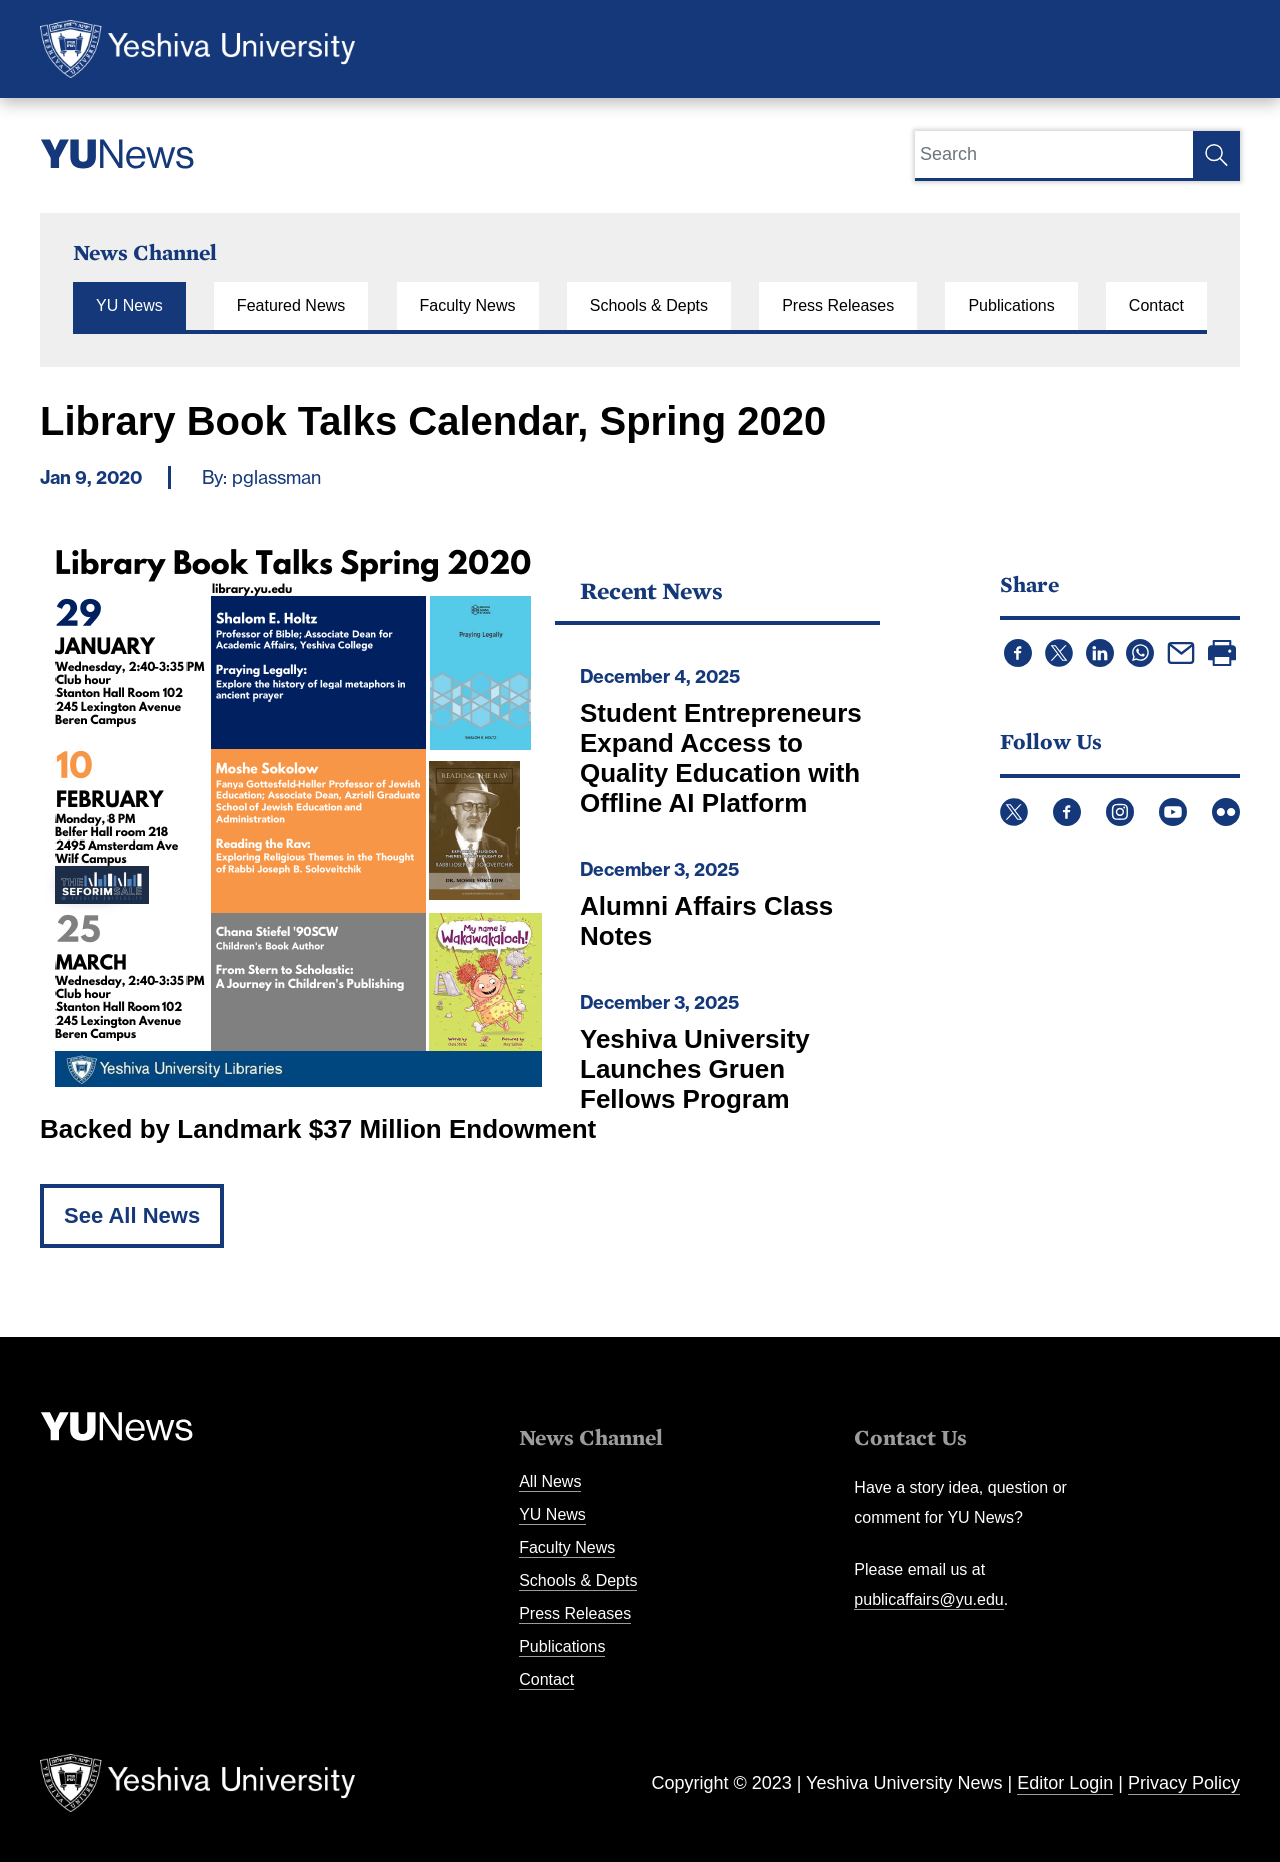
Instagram (1120, 812)
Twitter (1014, 812)
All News (550, 1481)
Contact (1156, 305)
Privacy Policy (1184, 1783)
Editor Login (1065, 1783)
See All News (132, 1215)
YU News (129, 305)
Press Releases (838, 305)
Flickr (1226, 812)
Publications (1011, 305)
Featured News (291, 305)
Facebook (1067, 812)
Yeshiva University (197, 49)
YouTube (1173, 812)
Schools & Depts (649, 305)
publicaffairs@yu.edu (928, 1599)
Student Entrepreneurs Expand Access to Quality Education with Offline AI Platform (721, 758)
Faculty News (468, 305)
